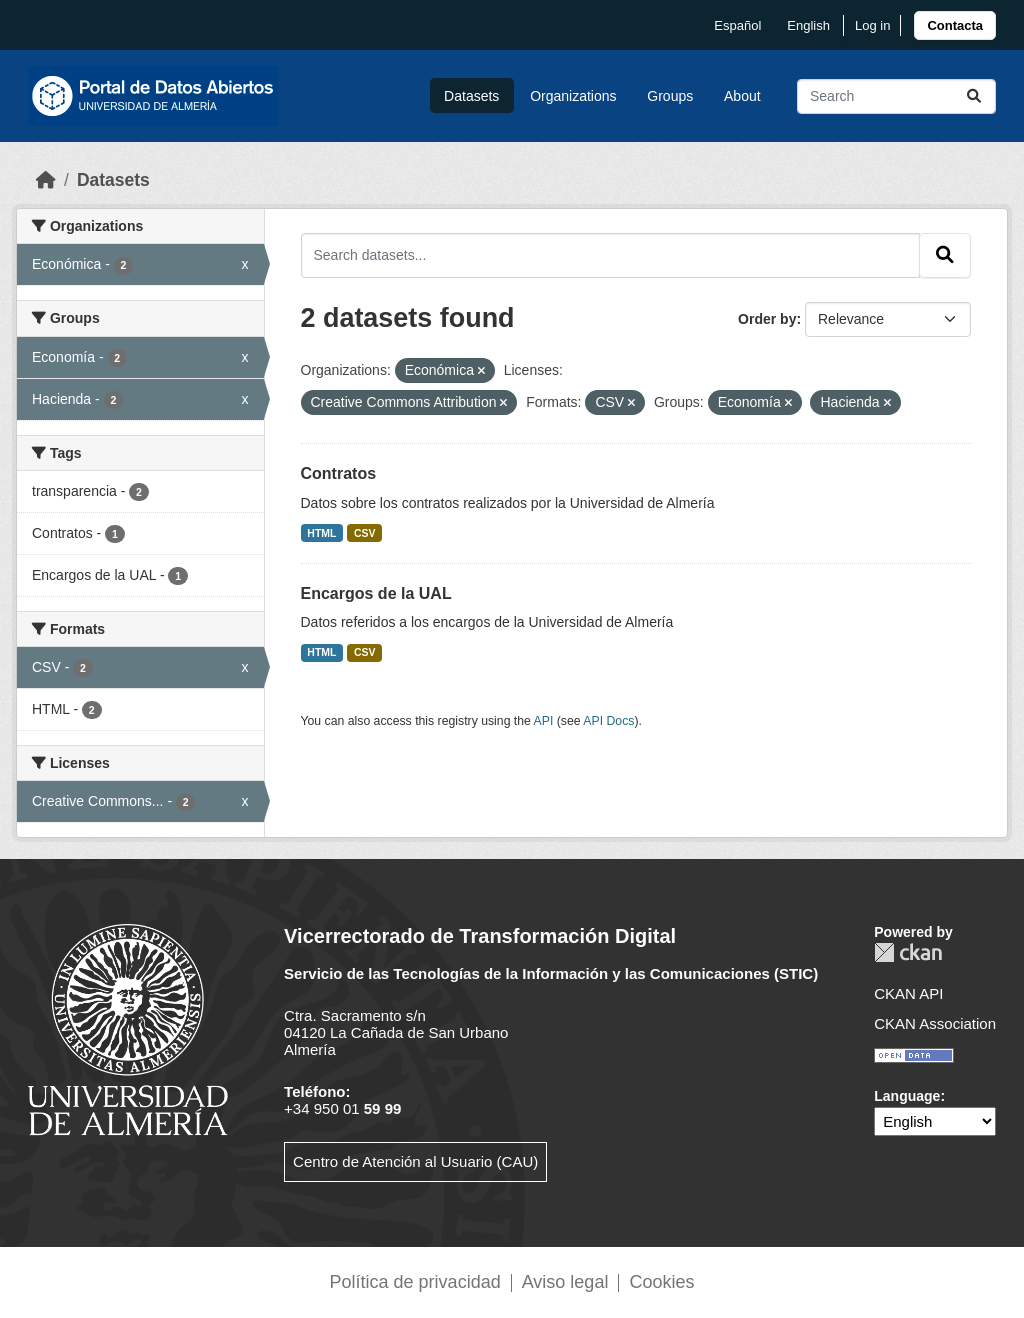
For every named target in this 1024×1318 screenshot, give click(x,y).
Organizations (573, 96)
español (737, 25)
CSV (365, 533)
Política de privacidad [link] (415, 1282)
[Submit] (974, 96)
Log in (872, 25)
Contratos (339, 473)
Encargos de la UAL (376, 593)
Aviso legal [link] (565, 1282)
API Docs (608, 721)
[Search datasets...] (896, 96)
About (742, 96)
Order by (767, 319)
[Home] (46, 180)
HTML (321, 533)
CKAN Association (935, 1023)
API (544, 721)
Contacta (955, 25)
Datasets (471, 96)
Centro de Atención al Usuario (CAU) (415, 1161)
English (808, 25)
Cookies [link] (661, 1282)
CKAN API (908, 993)
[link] (955, 25)
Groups (670, 96)
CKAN (908, 952)
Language (907, 1096)
